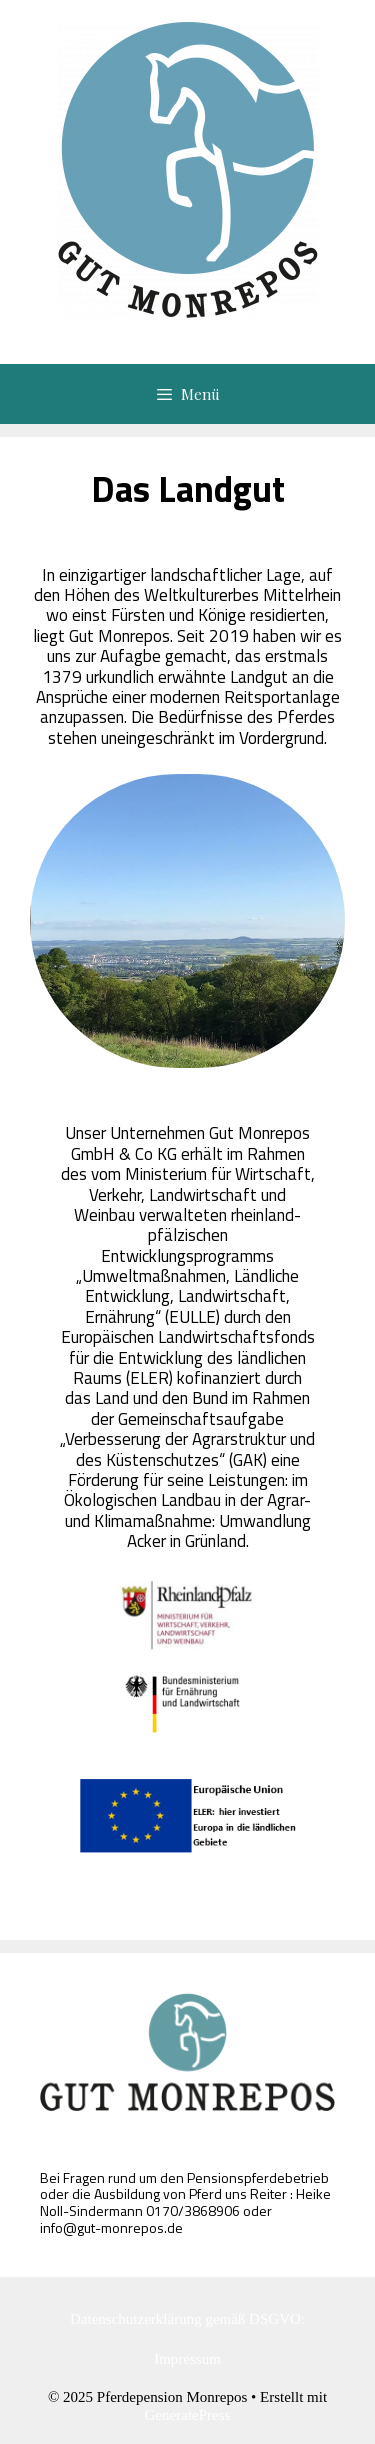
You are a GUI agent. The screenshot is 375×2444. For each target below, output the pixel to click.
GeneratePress (188, 2415)
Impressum (187, 2359)
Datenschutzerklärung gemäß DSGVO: (187, 2319)
